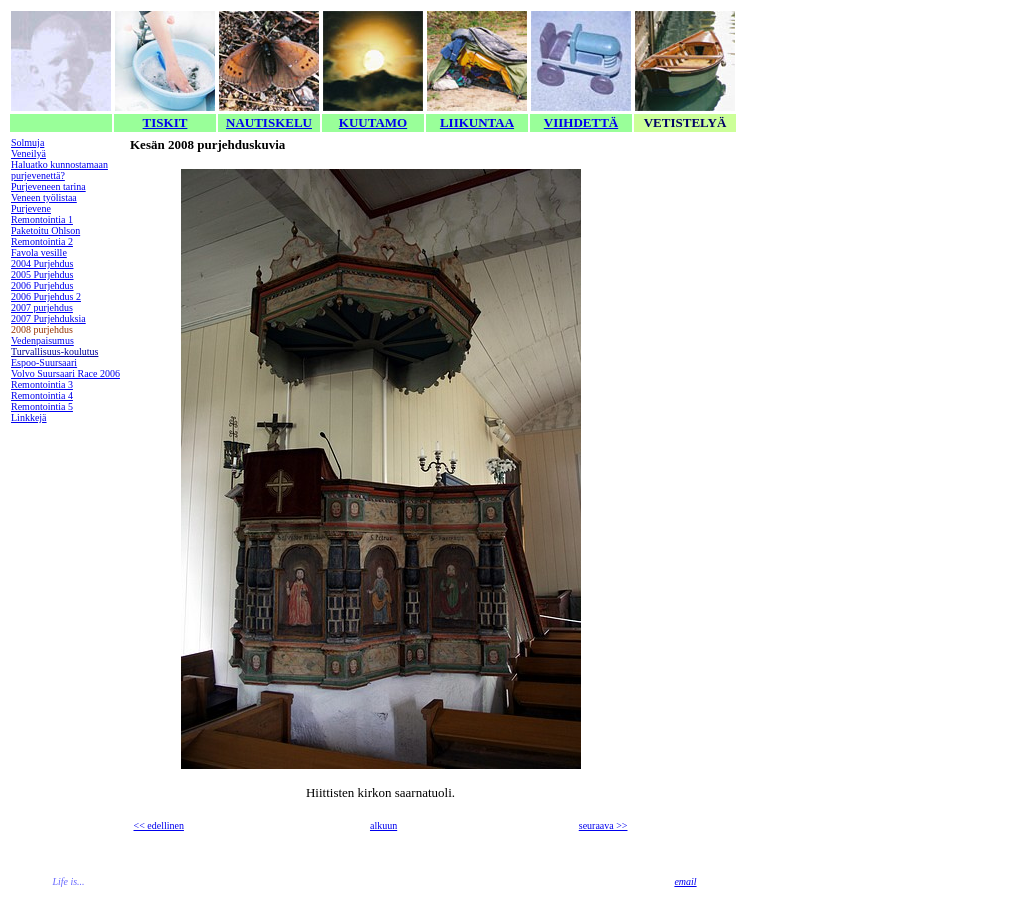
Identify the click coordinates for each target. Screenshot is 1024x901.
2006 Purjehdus (42, 285)
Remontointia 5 (42, 406)
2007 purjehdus (42, 307)
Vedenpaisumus (42, 340)
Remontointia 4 (42, 395)
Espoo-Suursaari (44, 362)
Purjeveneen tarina (48, 186)
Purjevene (31, 208)
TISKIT (165, 122)
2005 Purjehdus (42, 274)
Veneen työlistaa (44, 197)
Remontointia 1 (42, 219)
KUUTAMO (373, 122)
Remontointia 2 (42, 241)
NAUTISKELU (269, 122)
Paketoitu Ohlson (45, 230)
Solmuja (27, 142)
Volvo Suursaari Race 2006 (65, 373)
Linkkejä (29, 417)
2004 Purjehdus (42, 263)
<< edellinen (159, 825)
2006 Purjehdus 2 (46, 296)
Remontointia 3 (42, 384)
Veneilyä (28, 153)
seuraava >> (603, 825)
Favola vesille (39, 252)
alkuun (383, 825)
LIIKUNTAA (477, 122)
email (685, 881)
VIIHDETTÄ (581, 122)
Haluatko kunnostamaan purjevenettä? (59, 170)
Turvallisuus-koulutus (54, 351)
